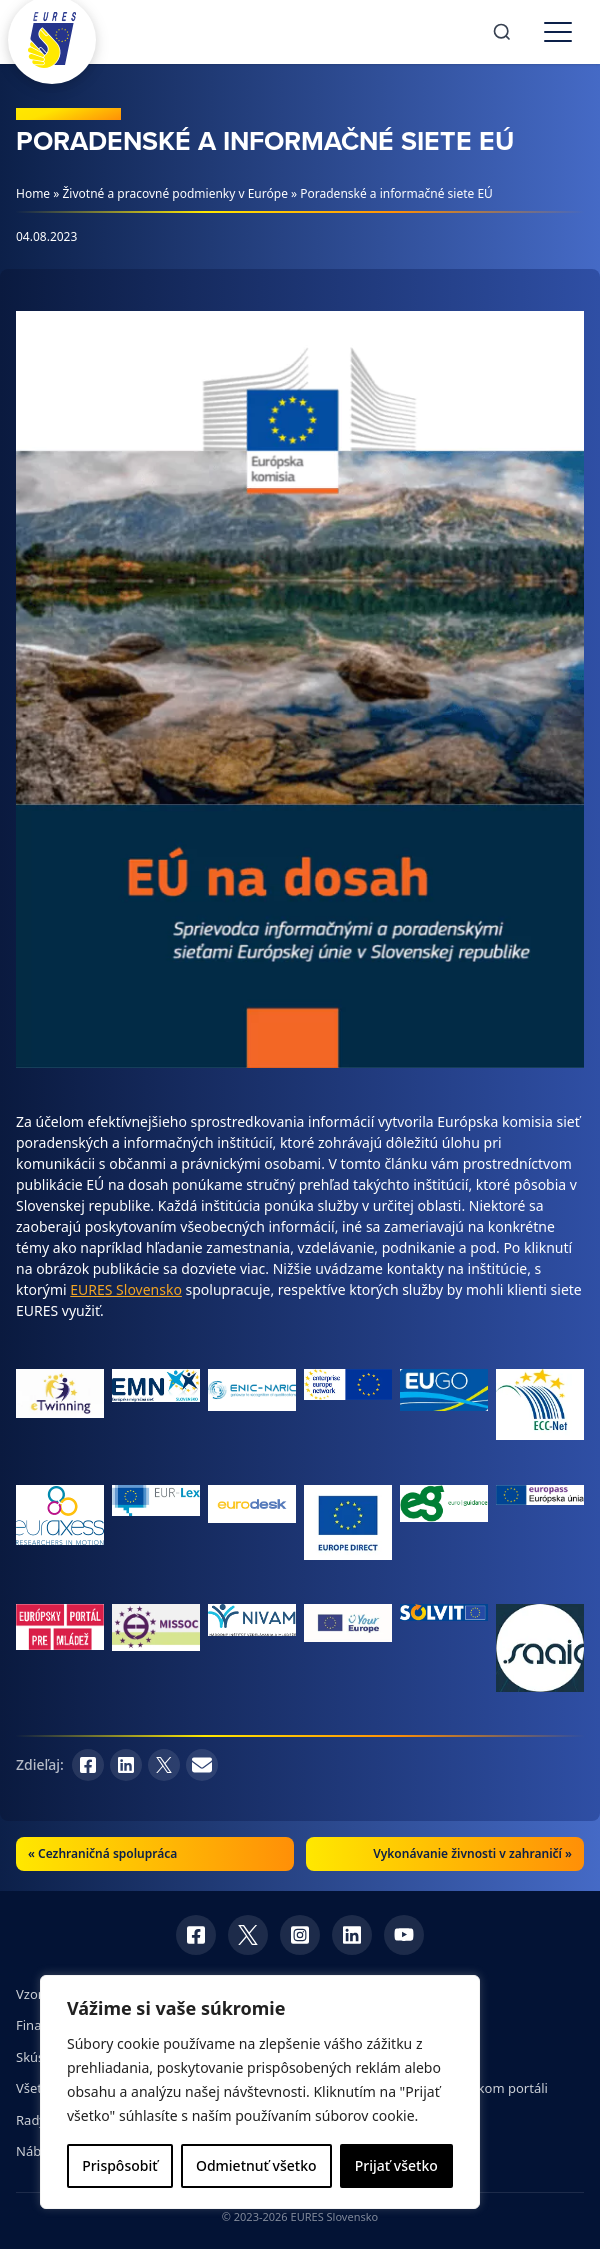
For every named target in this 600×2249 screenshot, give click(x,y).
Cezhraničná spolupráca (107, 1853)
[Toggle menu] (558, 32)
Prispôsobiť (119, 2165)
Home (33, 193)
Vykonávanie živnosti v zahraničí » (472, 1853)
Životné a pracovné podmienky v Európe (175, 193)
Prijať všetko (396, 2165)
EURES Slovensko (126, 1289)
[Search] (502, 32)
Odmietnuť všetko (256, 2165)
